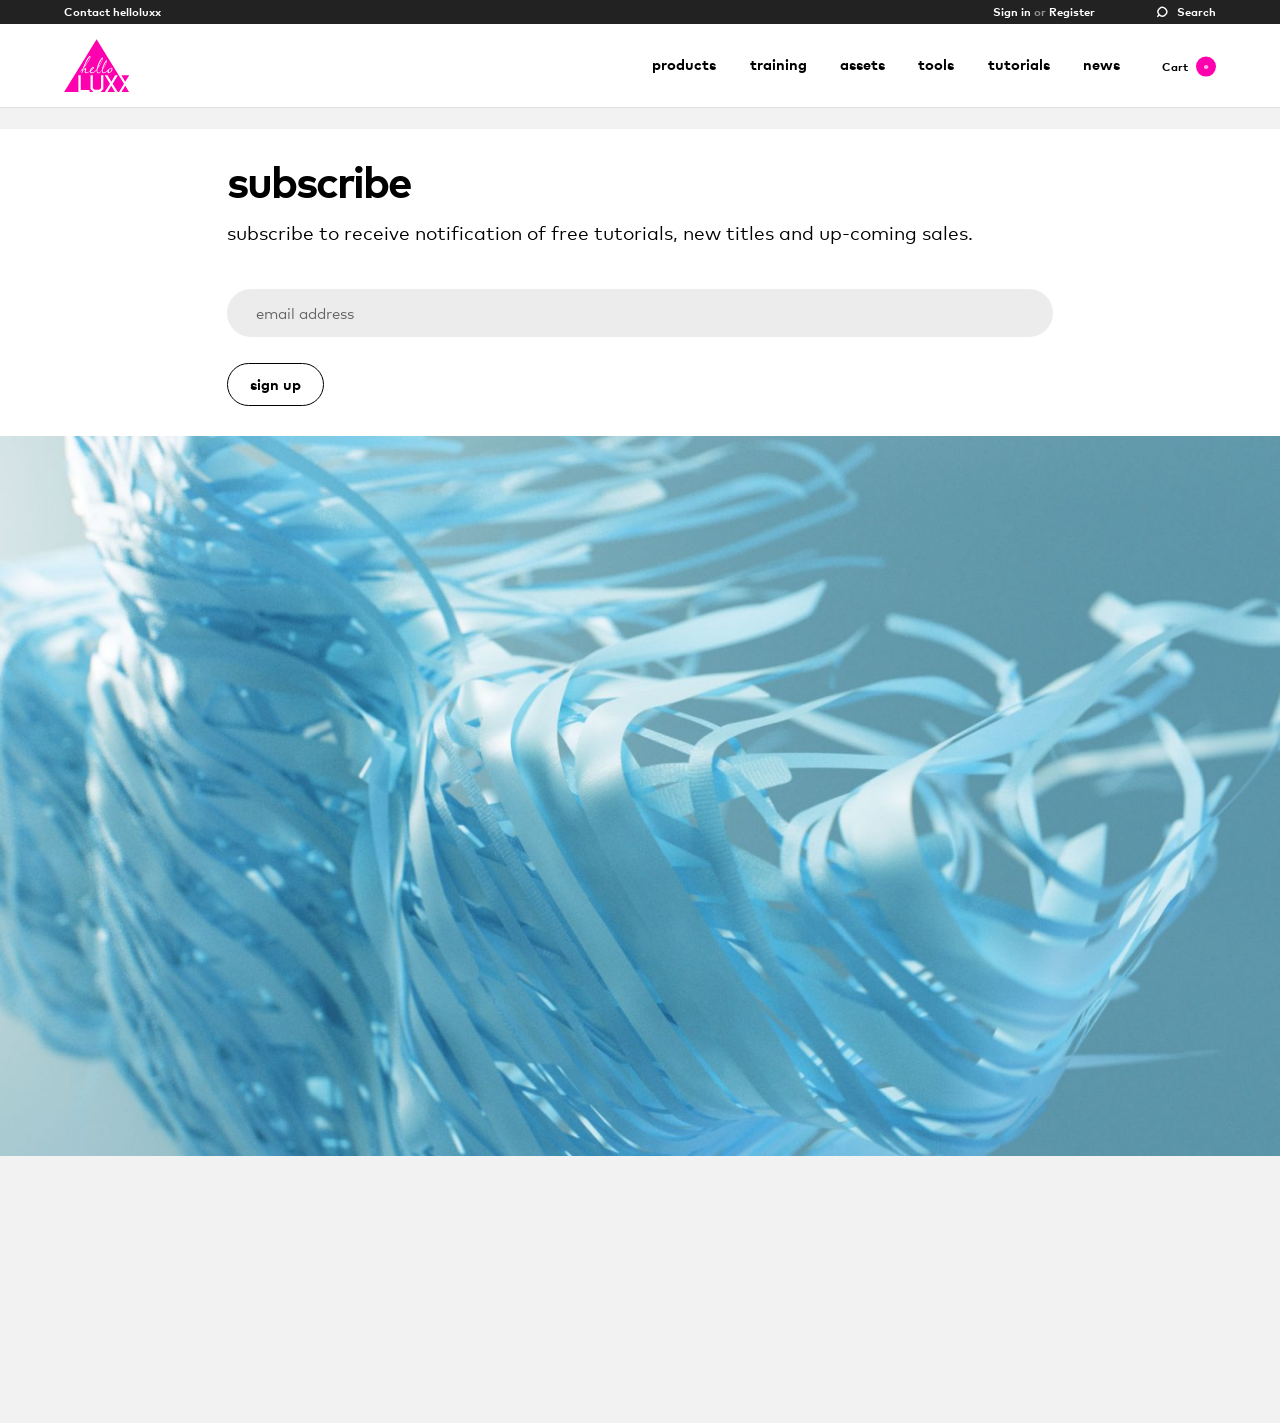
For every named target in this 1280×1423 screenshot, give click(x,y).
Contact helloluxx (112, 12)
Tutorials (1019, 64)
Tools (936, 64)
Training (778, 64)
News (1101, 64)
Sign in (1012, 12)
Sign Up (275, 384)
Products (684, 64)
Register (1072, 12)
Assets (862, 64)
